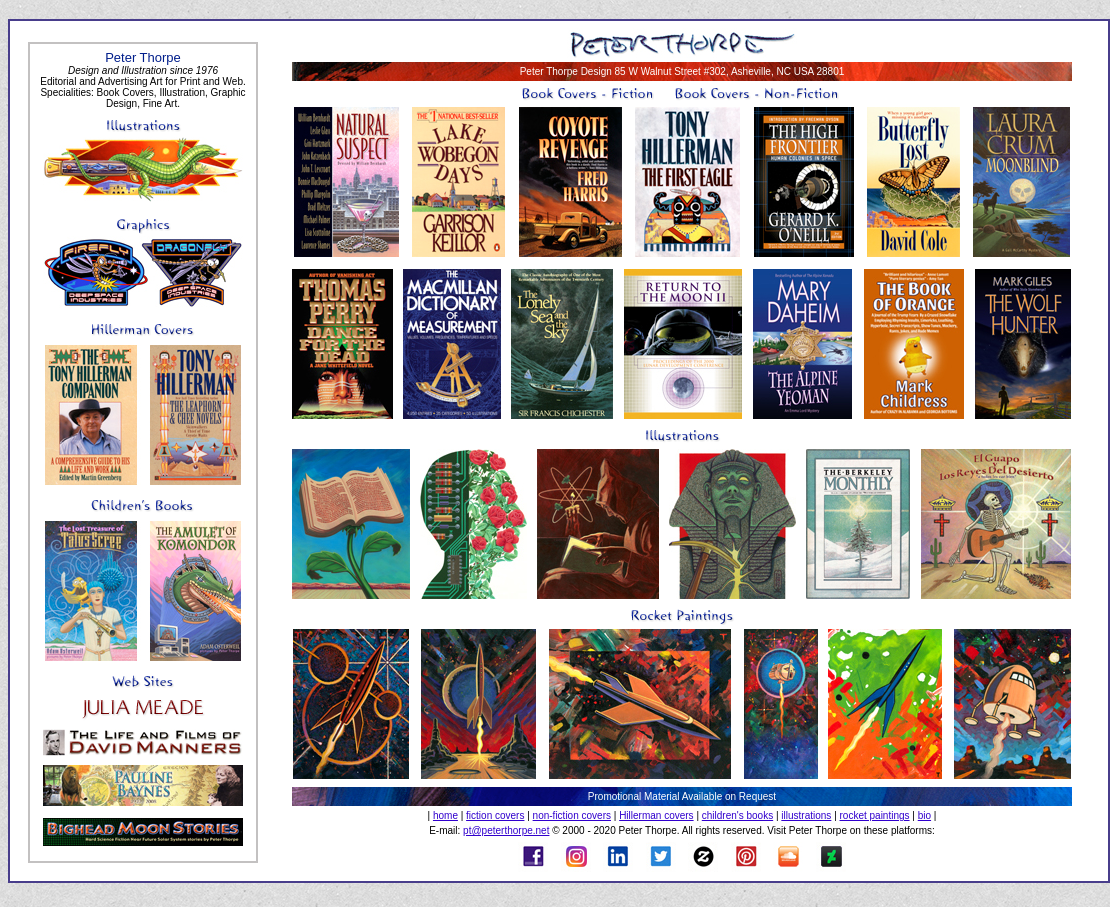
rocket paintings (875, 815)
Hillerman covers (656, 815)
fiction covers (495, 815)
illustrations (806, 815)
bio (924, 815)
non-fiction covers (572, 815)
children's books (737, 815)
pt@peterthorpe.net (506, 830)
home (445, 815)
